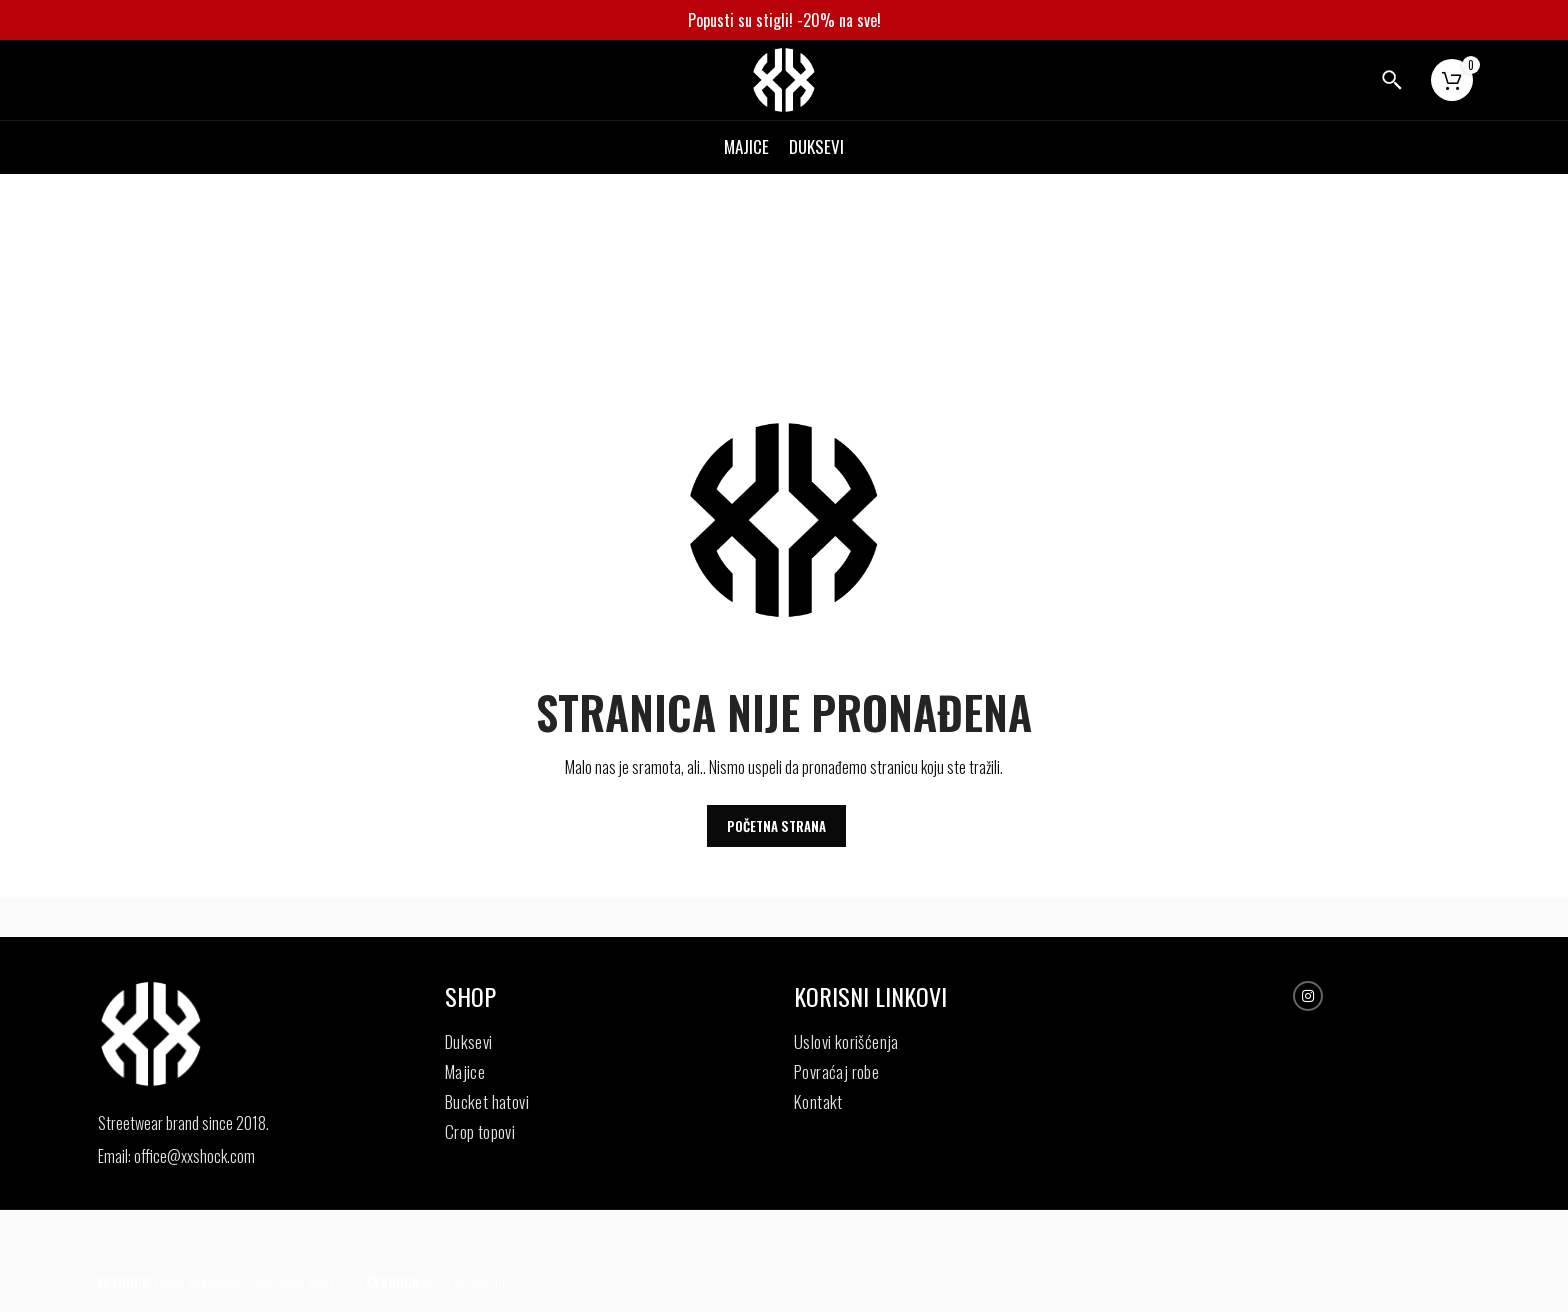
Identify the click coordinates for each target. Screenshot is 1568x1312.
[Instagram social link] (1308, 997)
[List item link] (230, 1157)
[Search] (1392, 80)
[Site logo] (784, 77)
